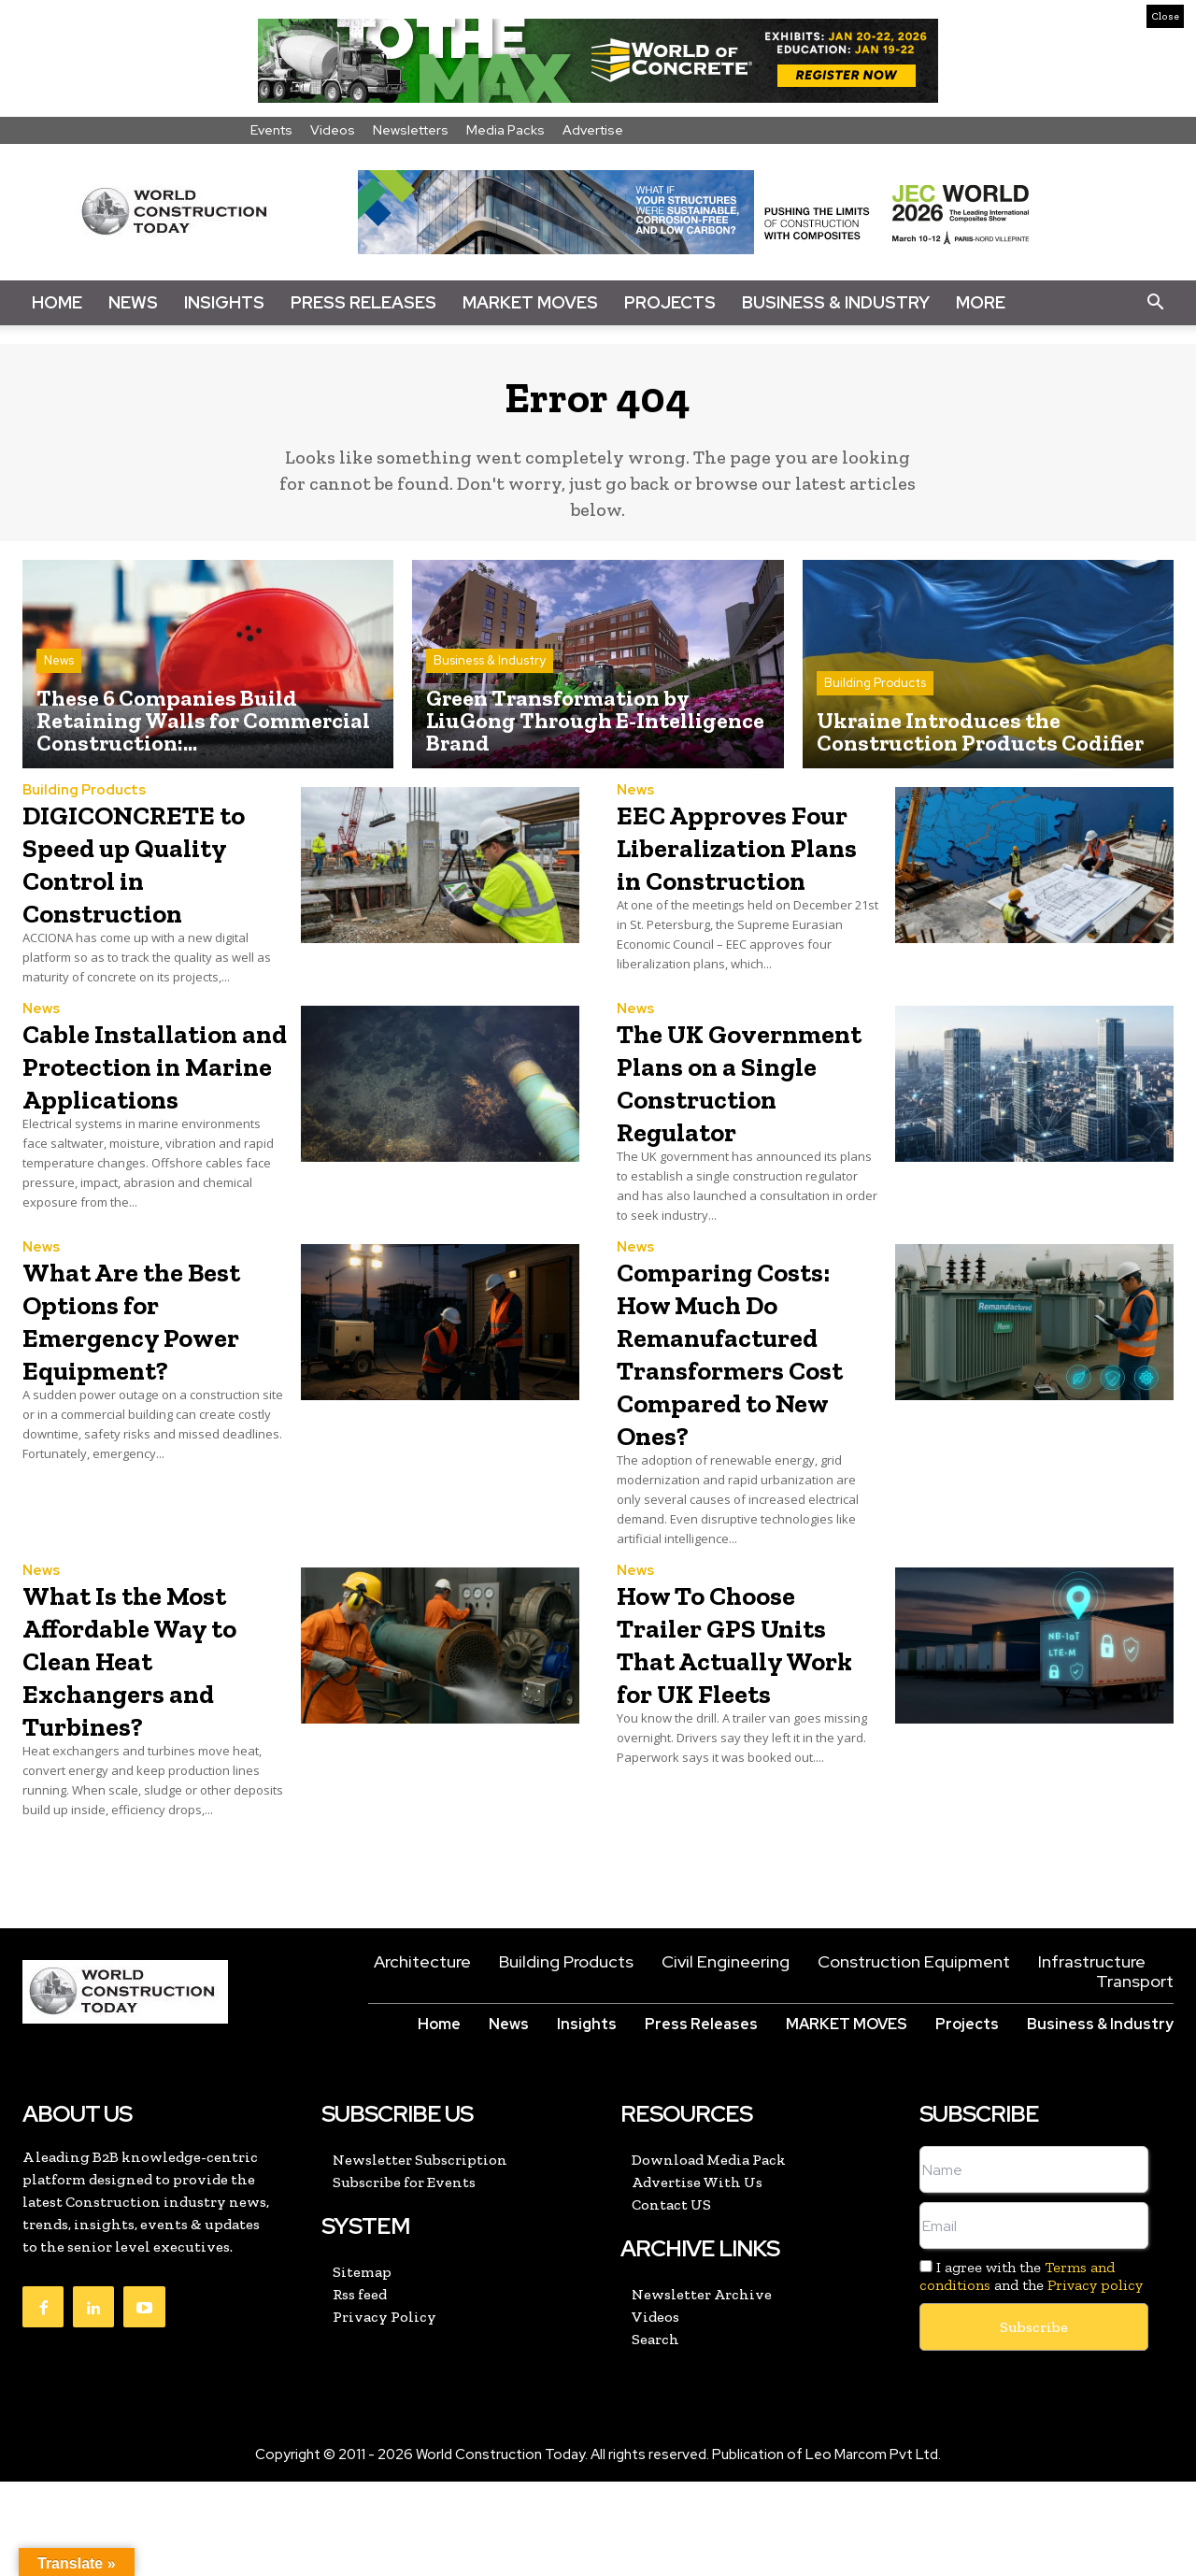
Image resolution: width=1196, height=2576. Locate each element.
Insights (224, 302)
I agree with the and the (1031, 2370)
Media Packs (505, 130)
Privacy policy (1095, 2379)
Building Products (875, 692)
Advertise (592, 130)
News (133, 302)
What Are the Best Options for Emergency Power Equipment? (142, 1429)
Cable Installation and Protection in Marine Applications (153, 1141)
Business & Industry (836, 302)
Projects (670, 302)
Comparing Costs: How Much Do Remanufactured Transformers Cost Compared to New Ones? (748, 1445)
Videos (332, 130)
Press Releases (363, 302)
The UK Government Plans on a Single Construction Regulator (741, 1158)
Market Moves (530, 302)
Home (57, 302)
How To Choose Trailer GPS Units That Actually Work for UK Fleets (744, 1752)
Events (271, 130)
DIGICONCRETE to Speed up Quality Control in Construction (142, 870)
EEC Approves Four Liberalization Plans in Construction (720, 887)
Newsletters (410, 130)
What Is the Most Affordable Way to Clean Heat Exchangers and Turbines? (148, 1752)
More (980, 302)
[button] (1154, 303)
